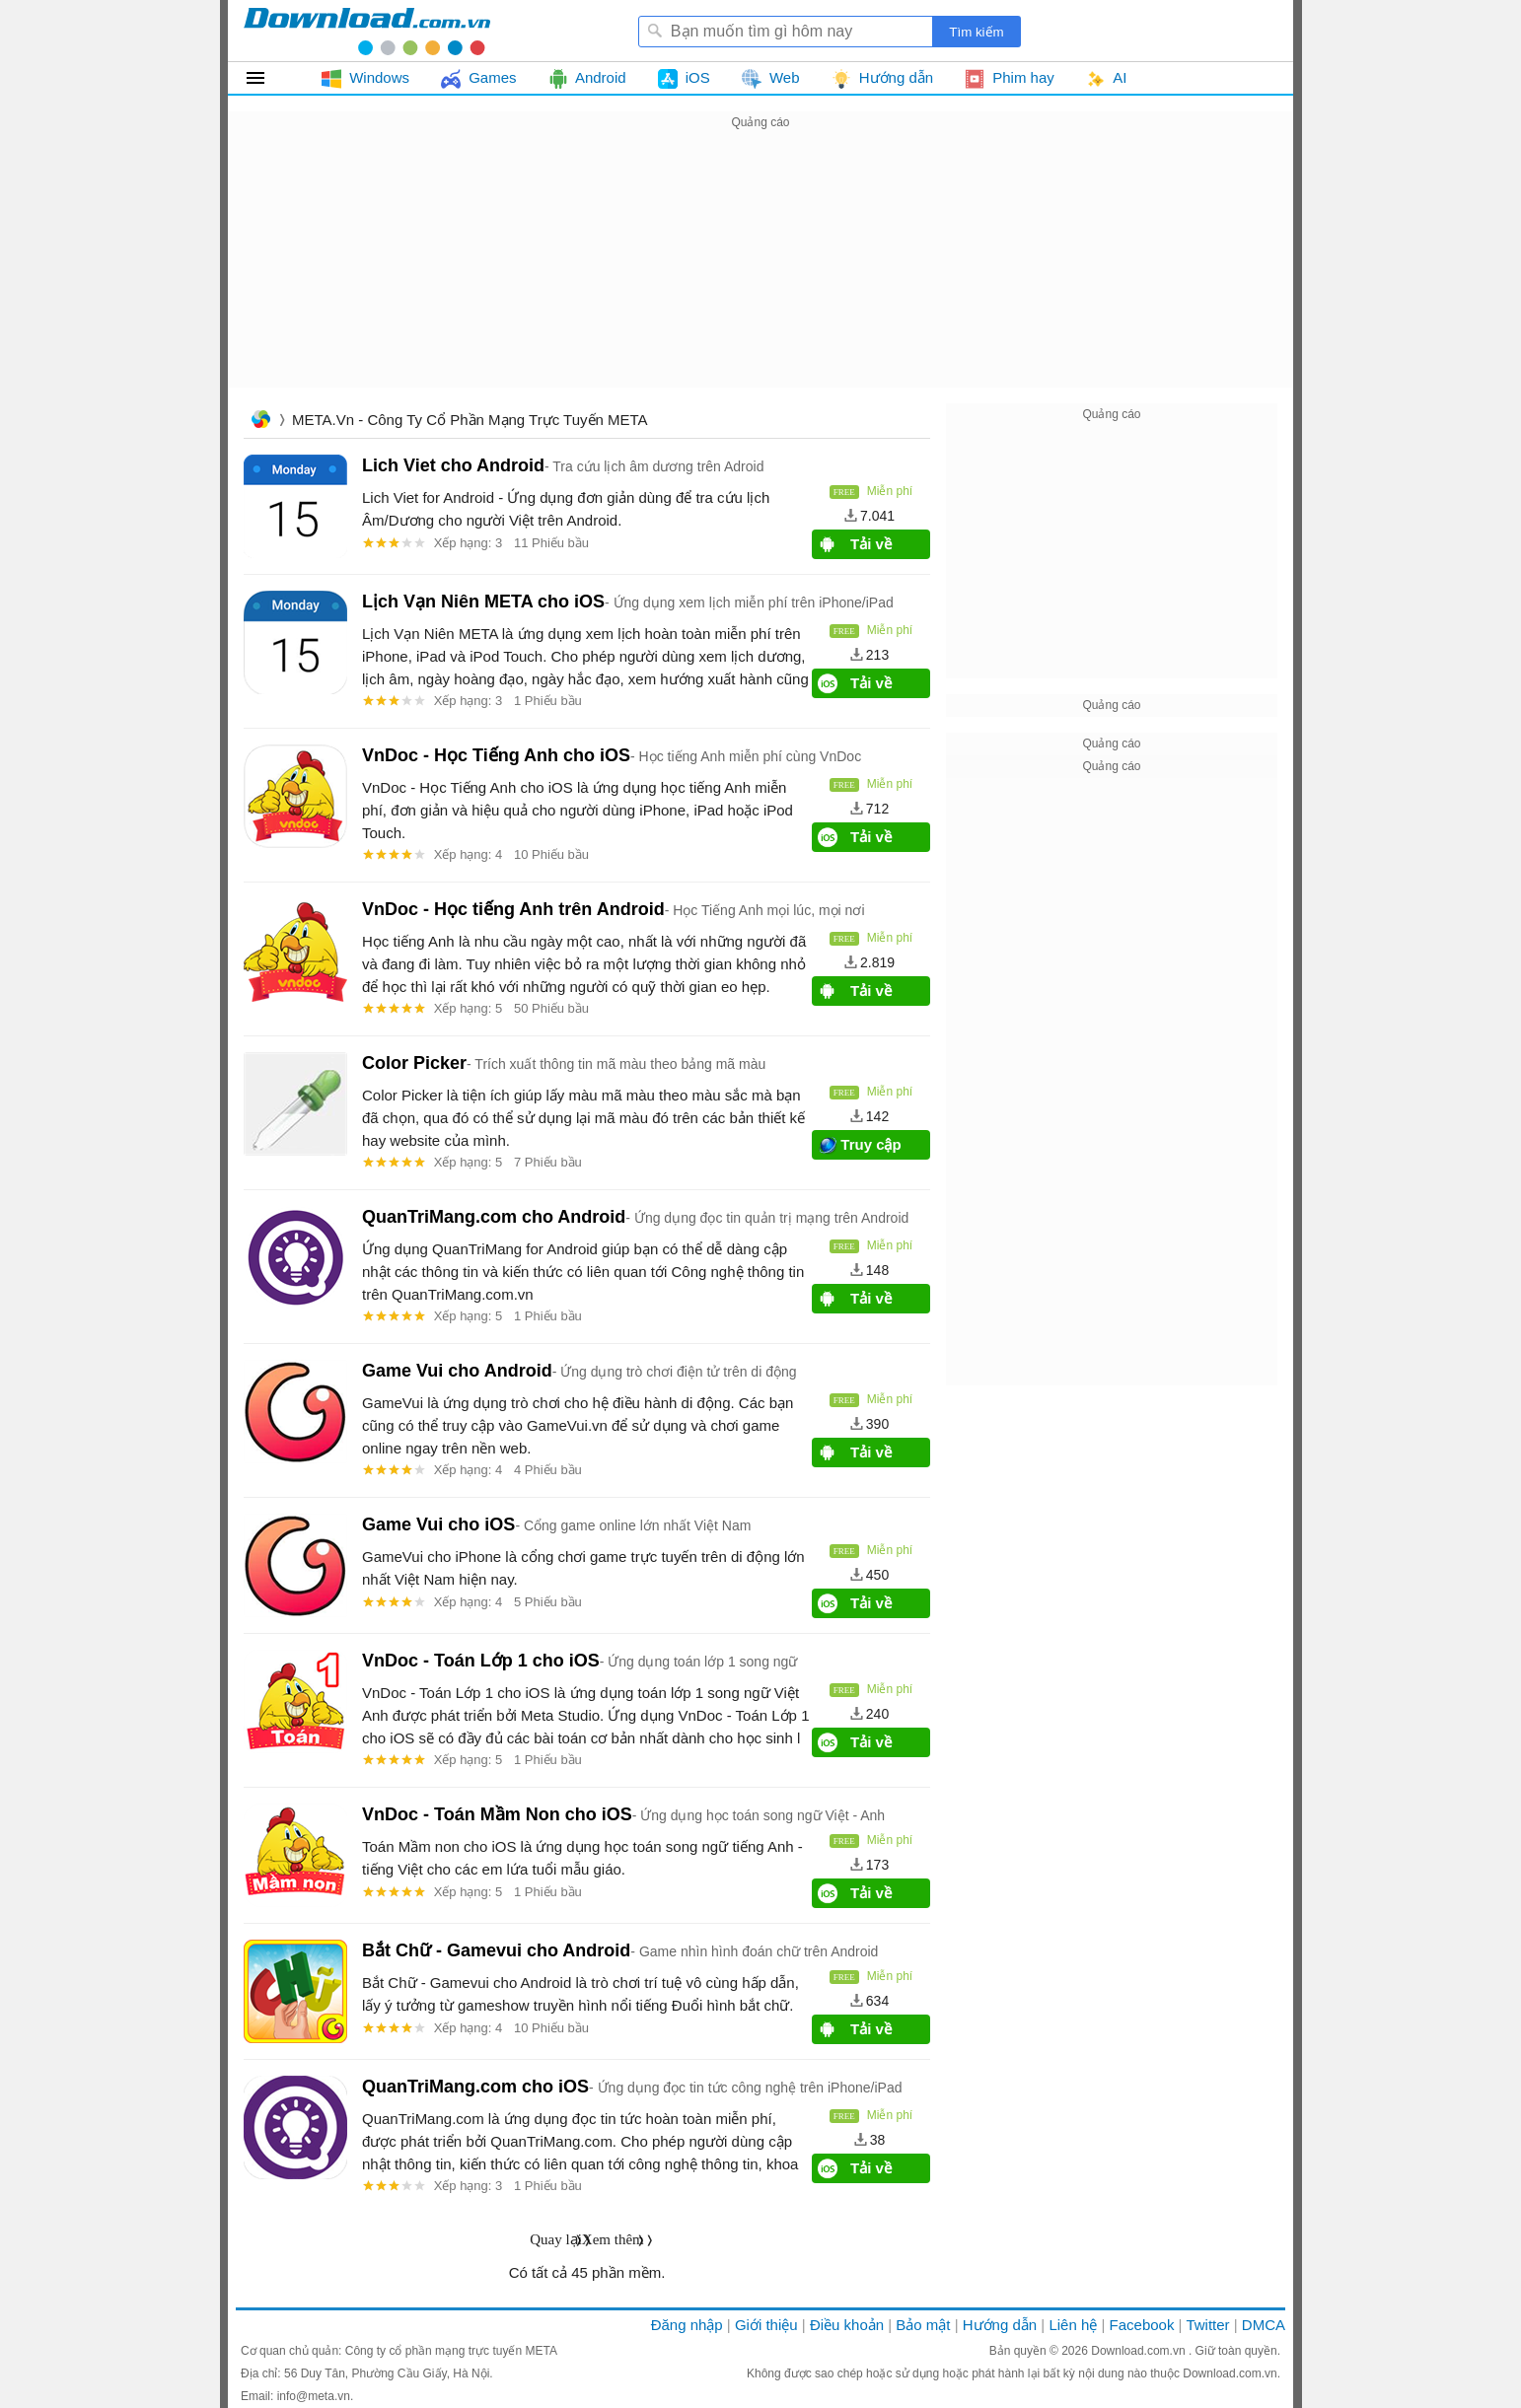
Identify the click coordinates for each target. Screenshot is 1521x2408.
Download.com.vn (1140, 2351)
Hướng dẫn (1000, 2324)
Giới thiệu (766, 2324)
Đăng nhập (687, 2324)
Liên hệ (1073, 2324)
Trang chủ (260, 421)
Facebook (1142, 2324)
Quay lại (556, 2239)
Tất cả (267, 78)
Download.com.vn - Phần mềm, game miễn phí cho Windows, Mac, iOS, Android (367, 30)
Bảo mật (923, 2324)
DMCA (1263, 2324)
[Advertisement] (760, 272)
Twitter (1207, 2324)
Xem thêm (613, 2239)
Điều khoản (847, 2324)
